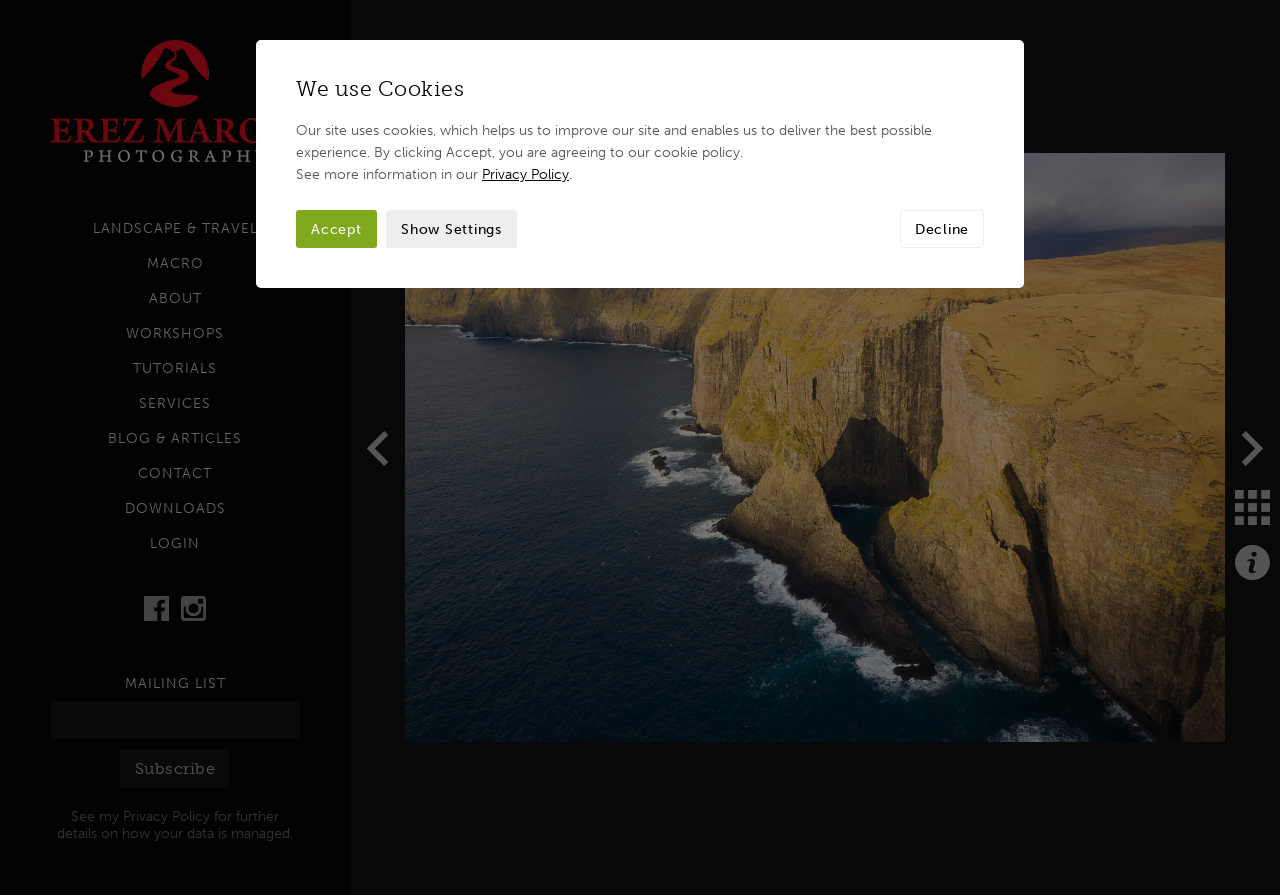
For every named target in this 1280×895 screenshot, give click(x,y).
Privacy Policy (525, 174)
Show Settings (451, 229)
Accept (336, 229)
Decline (942, 229)
